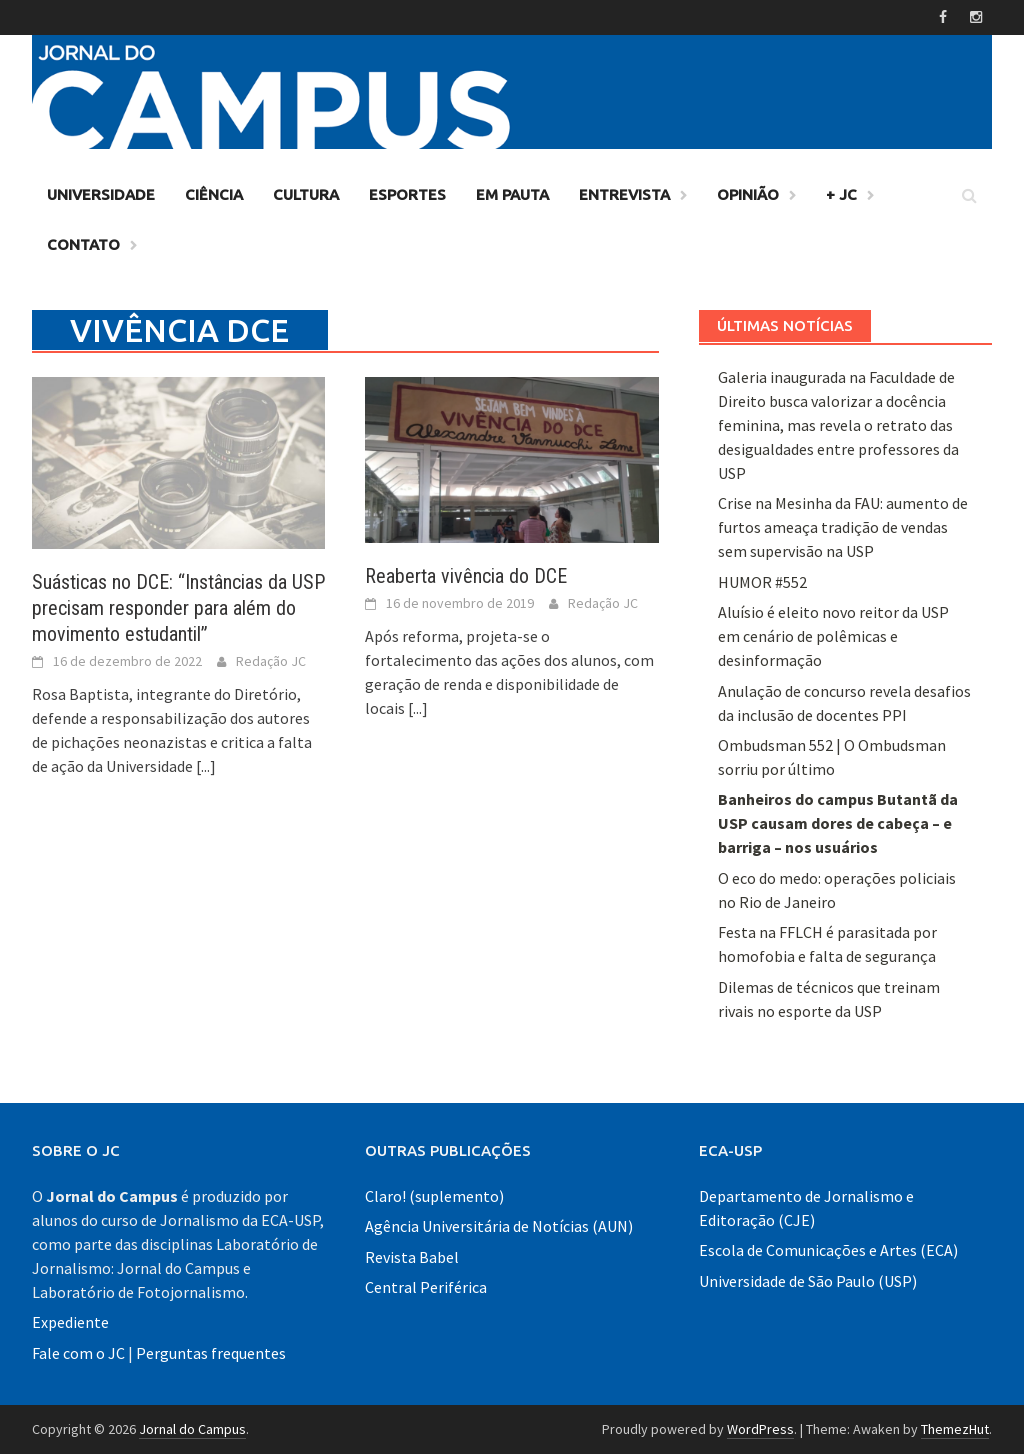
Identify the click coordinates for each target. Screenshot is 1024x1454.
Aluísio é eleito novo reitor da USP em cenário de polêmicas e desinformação (833, 636)
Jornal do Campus (192, 1429)
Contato (83, 244)
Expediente (70, 1322)
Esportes (407, 194)
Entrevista (624, 194)
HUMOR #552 (762, 582)
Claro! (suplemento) (434, 1196)
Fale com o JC (78, 1353)
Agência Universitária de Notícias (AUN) (499, 1226)
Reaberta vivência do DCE (466, 576)
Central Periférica (426, 1287)
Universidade (101, 194)
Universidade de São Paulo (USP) (808, 1281)
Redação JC (271, 661)
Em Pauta (512, 194)
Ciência (214, 194)
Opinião (748, 194)
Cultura (306, 194)
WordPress (760, 1429)
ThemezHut (955, 1429)
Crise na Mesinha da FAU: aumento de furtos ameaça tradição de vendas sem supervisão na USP (843, 527)
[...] (206, 766)
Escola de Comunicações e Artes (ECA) (828, 1250)
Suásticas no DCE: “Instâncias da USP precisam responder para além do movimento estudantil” (178, 608)
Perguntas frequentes (211, 1353)
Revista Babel (412, 1257)
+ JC (841, 194)
